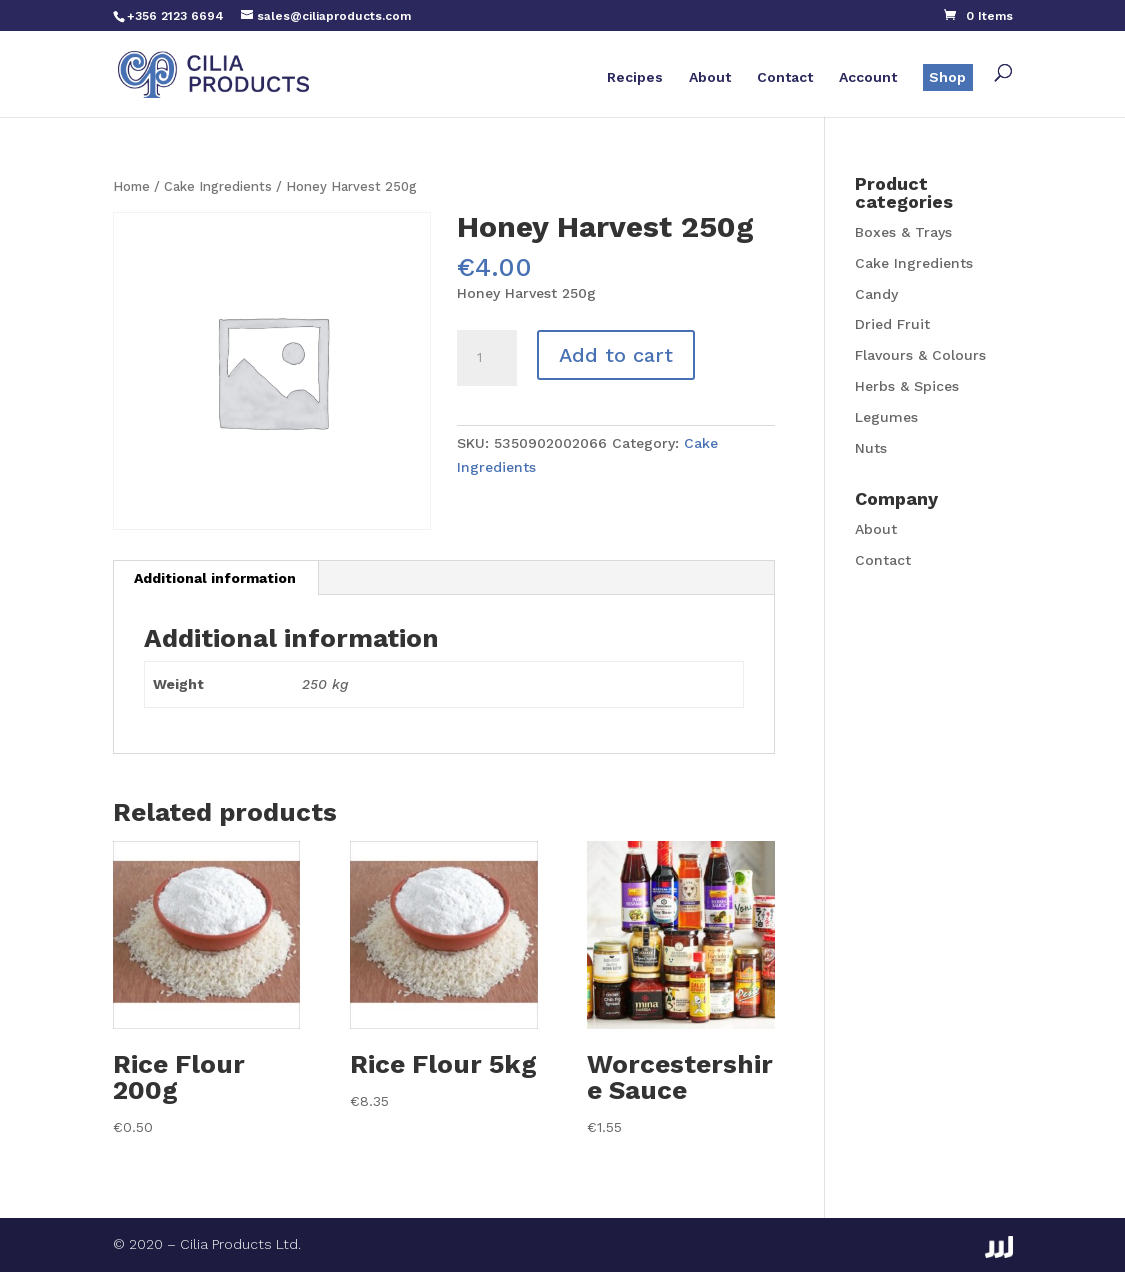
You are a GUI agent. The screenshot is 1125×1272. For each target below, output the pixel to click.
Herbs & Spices (907, 386)
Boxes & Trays (903, 232)
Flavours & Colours (920, 355)
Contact (785, 77)
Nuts (871, 448)
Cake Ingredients (218, 186)
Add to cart (616, 355)
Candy (876, 294)
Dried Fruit (892, 324)
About (710, 77)
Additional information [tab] (215, 578)
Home (131, 186)
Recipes (635, 77)
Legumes (886, 417)
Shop (947, 77)
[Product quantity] (487, 358)
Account (868, 77)
